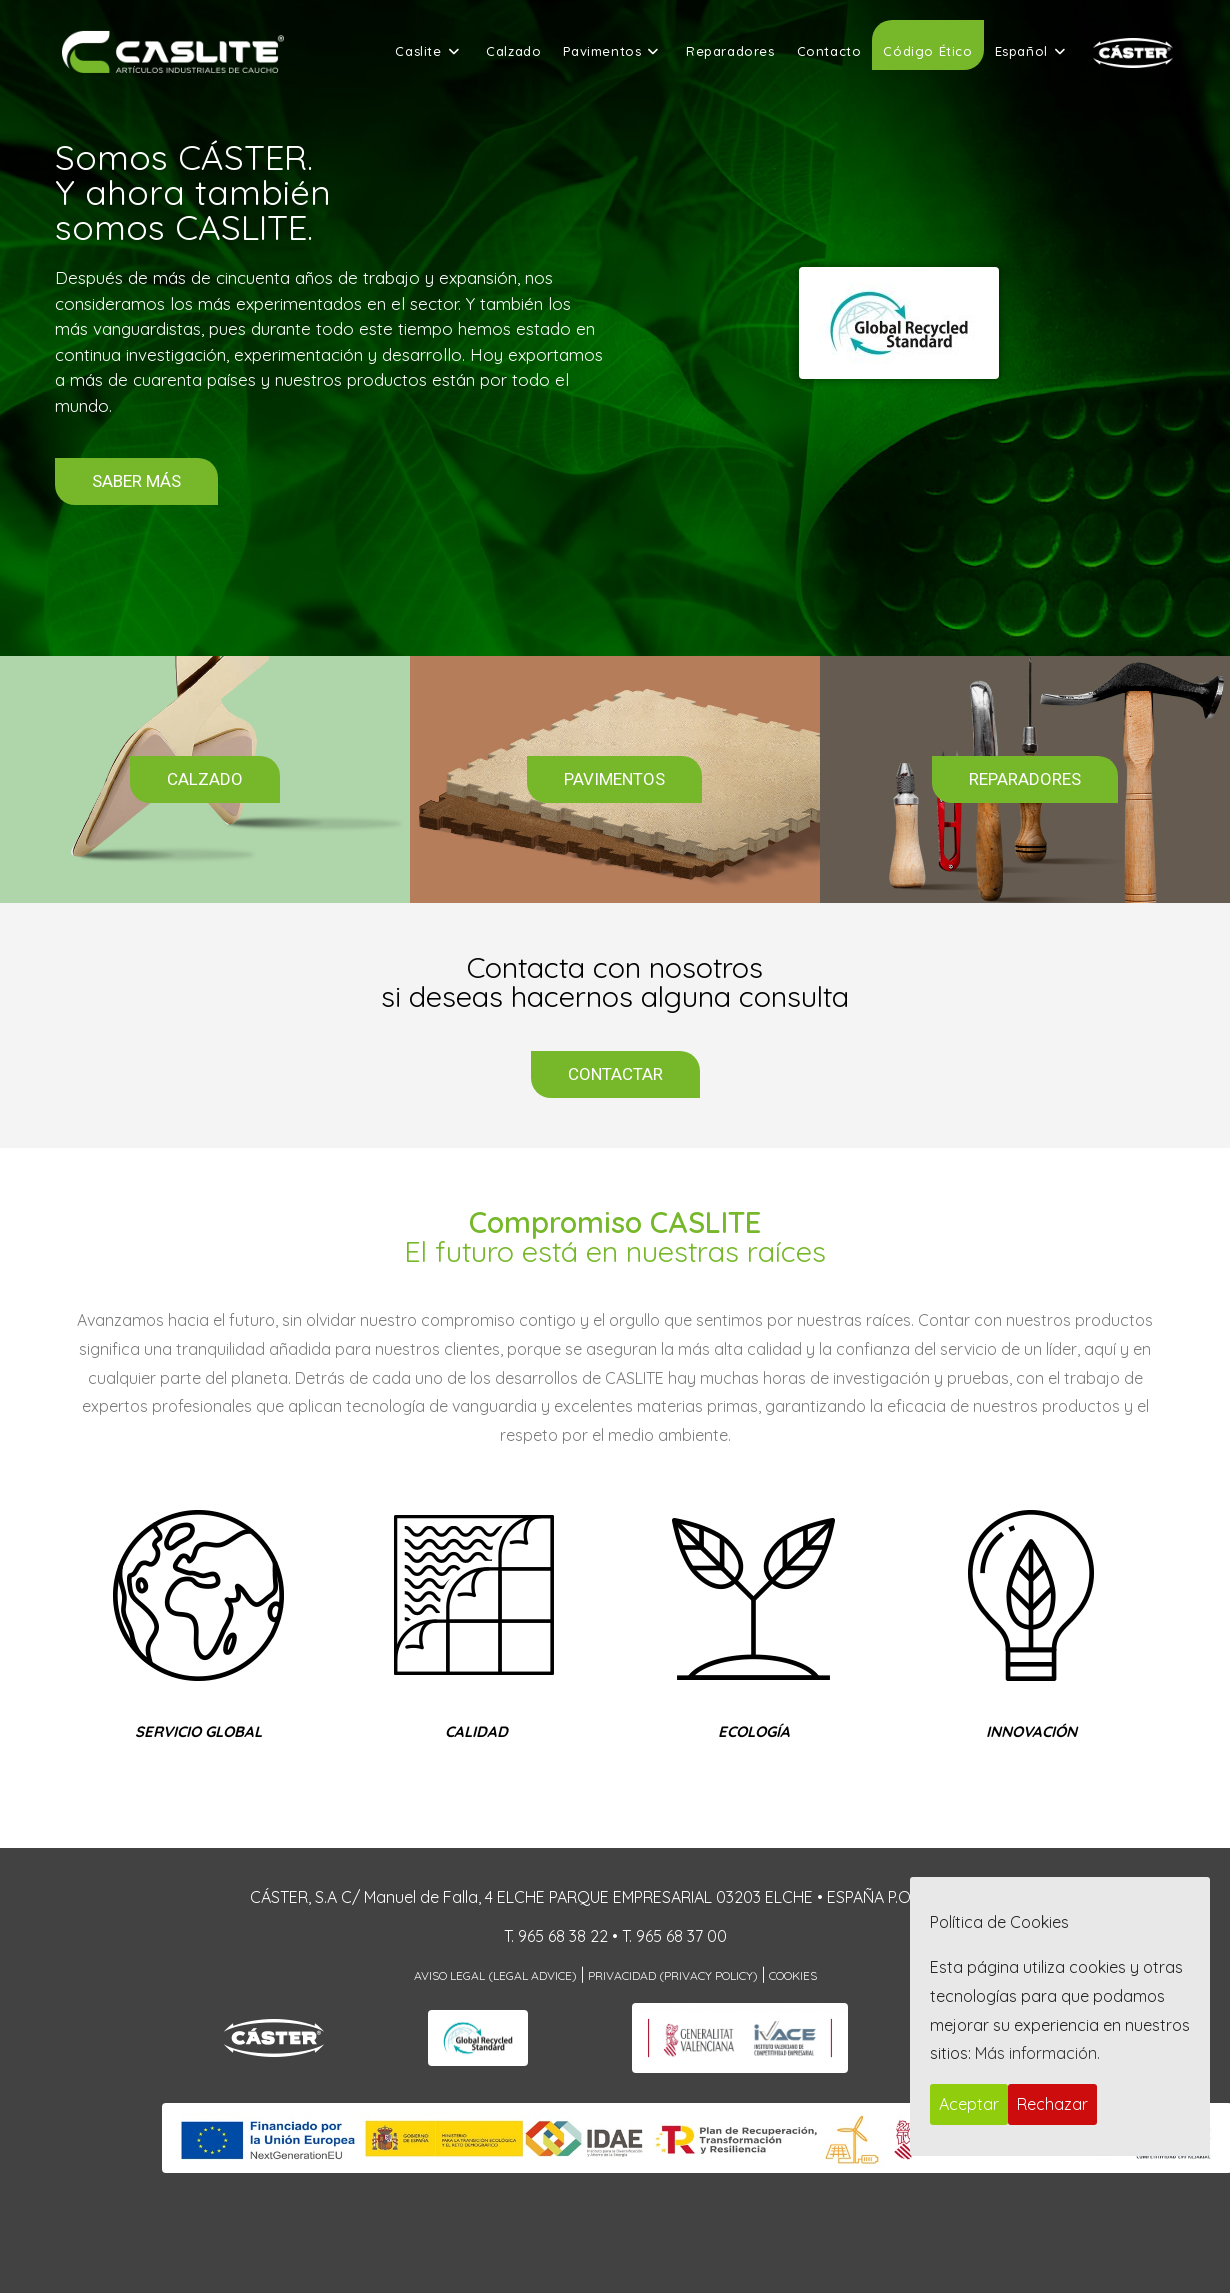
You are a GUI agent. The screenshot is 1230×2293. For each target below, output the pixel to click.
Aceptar (969, 2104)
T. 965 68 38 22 (556, 1936)
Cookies (793, 1975)
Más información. (1037, 2053)
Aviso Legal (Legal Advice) (495, 1975)
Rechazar (1052, 2104)
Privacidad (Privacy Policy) (673, 1975)
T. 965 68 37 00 (674, 1936)
